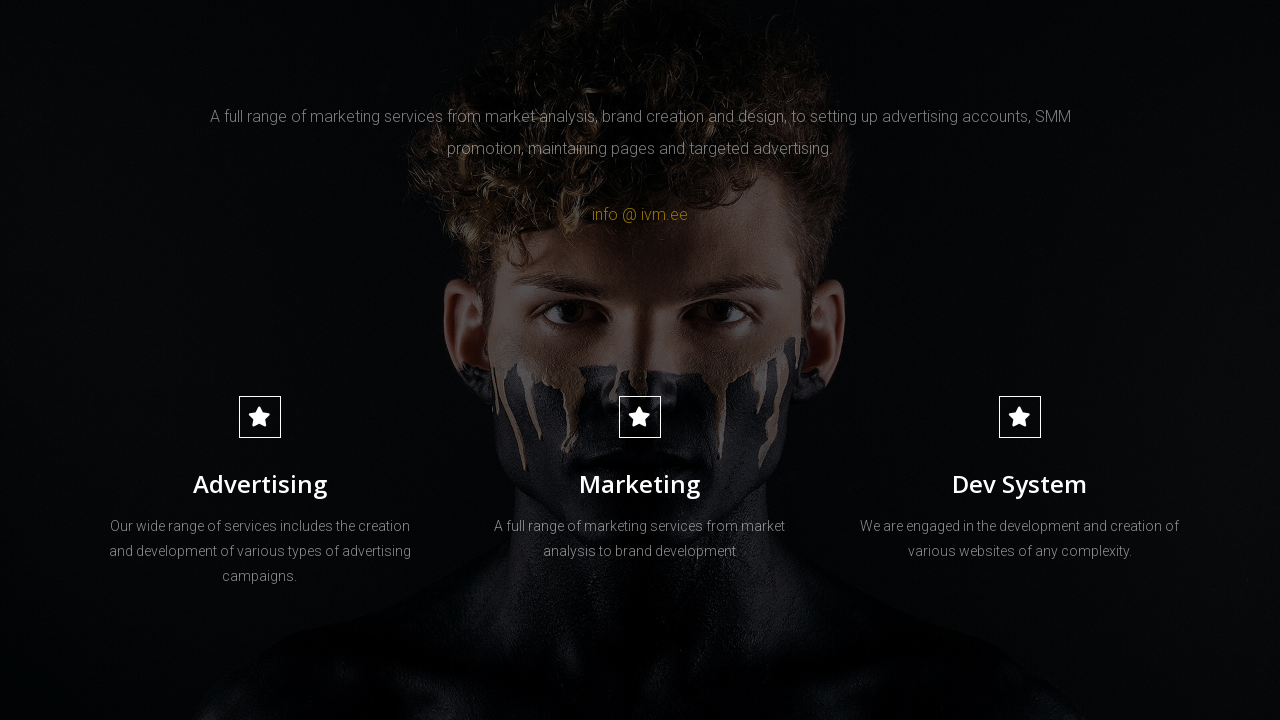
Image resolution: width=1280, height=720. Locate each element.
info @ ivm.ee (640, 214)
